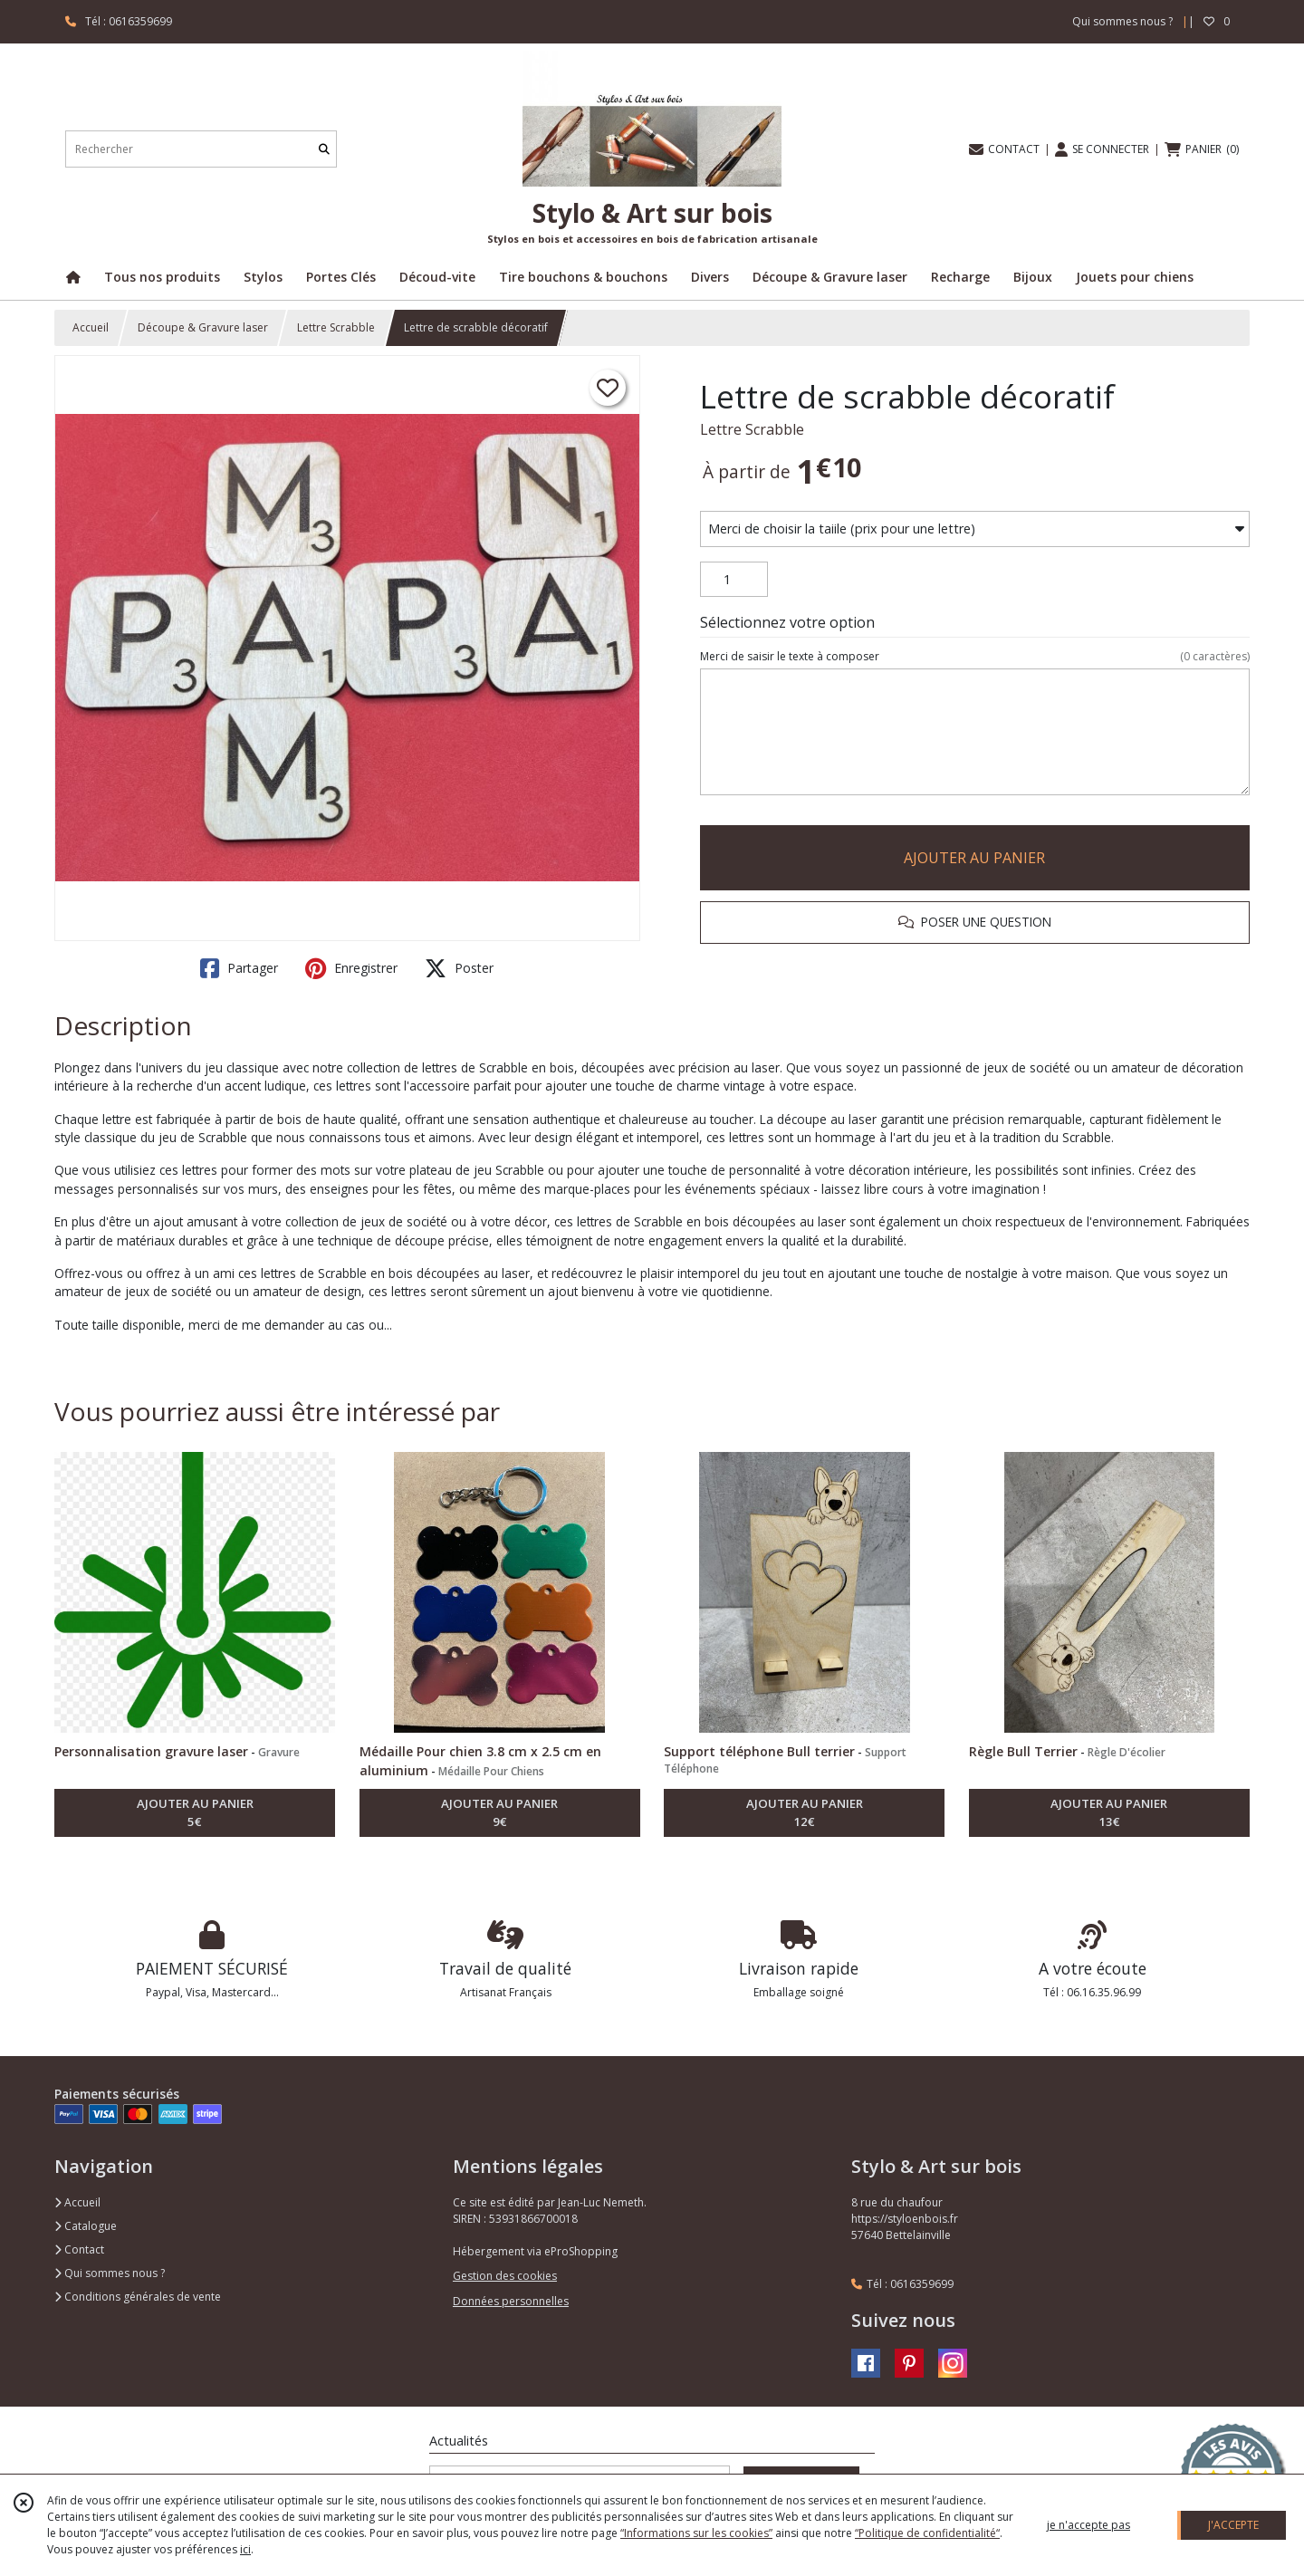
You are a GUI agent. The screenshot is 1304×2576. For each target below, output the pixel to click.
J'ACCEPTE (1233, 2525)
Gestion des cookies (505, 2275)
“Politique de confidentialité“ (927, 2533)
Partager (239, 968)
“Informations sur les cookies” (696, 2533)
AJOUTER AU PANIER (974, 858)
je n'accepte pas (1088, 2525)
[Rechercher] (324, 149)
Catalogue (85, 2226)
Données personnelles (511, 2301)
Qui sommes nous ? (109, 2273)
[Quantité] (734, 580)
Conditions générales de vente (137, 2296)
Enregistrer (351, 968)
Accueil (90, 327)
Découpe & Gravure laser (203, 327)
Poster (459, 968)
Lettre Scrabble (336, 327)
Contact (79, 2249)
